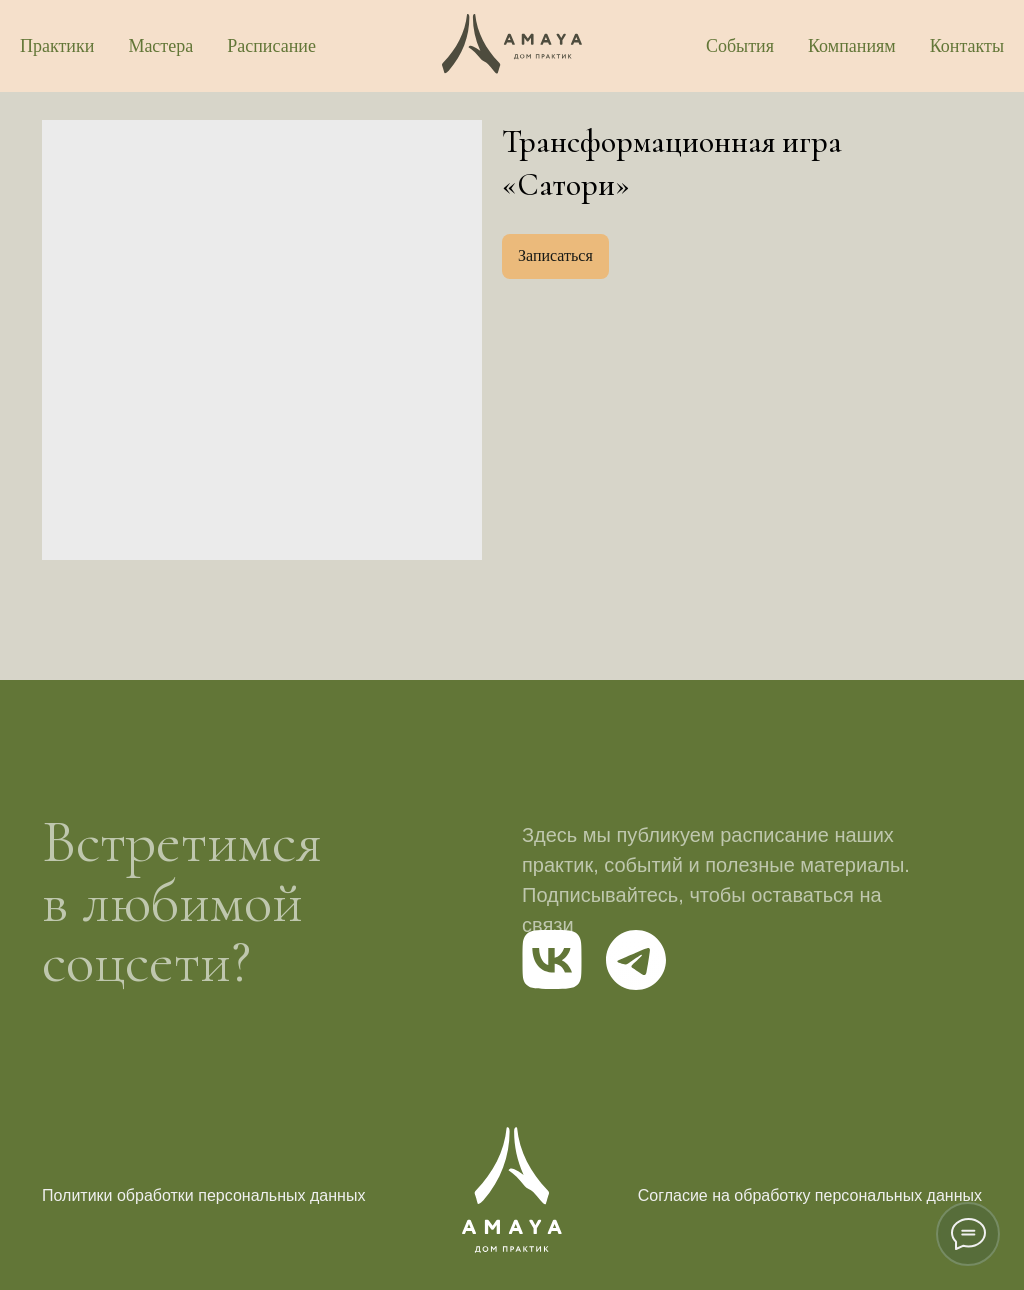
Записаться (555, 255)
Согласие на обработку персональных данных (810, 1195)
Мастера (160, 46)
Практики (57, 46)
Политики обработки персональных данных (203, 1195)
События (740, 46)
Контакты (967, 46)
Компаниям (852, 46)
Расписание (271, 46)
